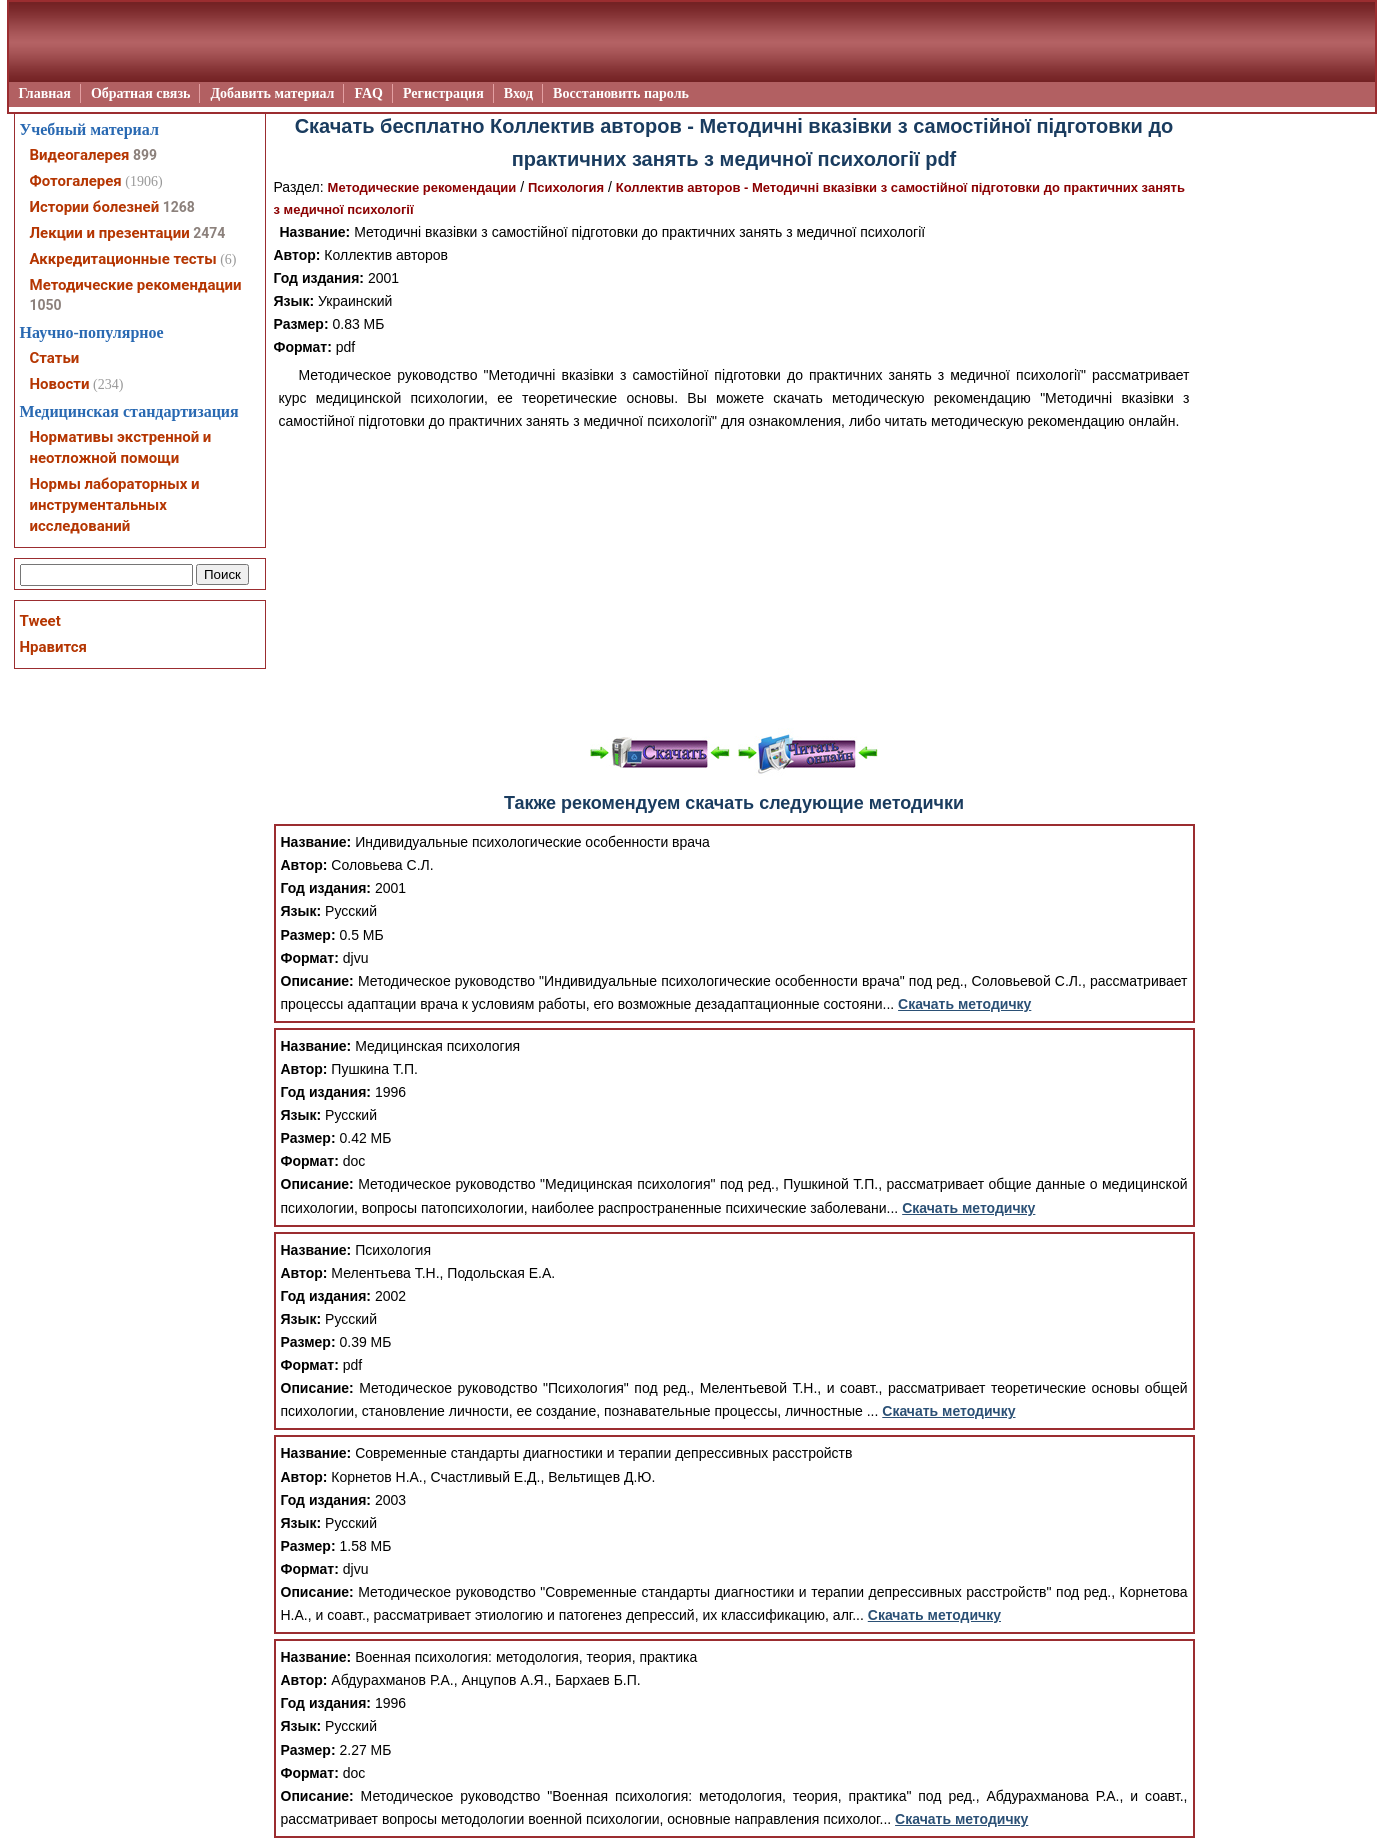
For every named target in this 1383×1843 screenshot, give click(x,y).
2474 (209, 233)
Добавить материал (272, 93)
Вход (518, 93)
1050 (46, 305)
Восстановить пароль (621, 93)
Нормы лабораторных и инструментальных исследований (115, 505)
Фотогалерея (76, 181)
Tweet (40, 621)
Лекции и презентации (110, 233)
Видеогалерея (80, 155)
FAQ (368, 93)
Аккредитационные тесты (123, 259)
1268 (179, 207)
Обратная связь (141, 93)
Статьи (55, 358)
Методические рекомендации (422, 187)
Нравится (53, 647)
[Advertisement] (734, 583)
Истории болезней (95, 207)
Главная (45, 93)
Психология (566, 187)
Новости (60, 384)
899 (145, 155)
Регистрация (443, 93)
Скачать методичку (964, 1004)
